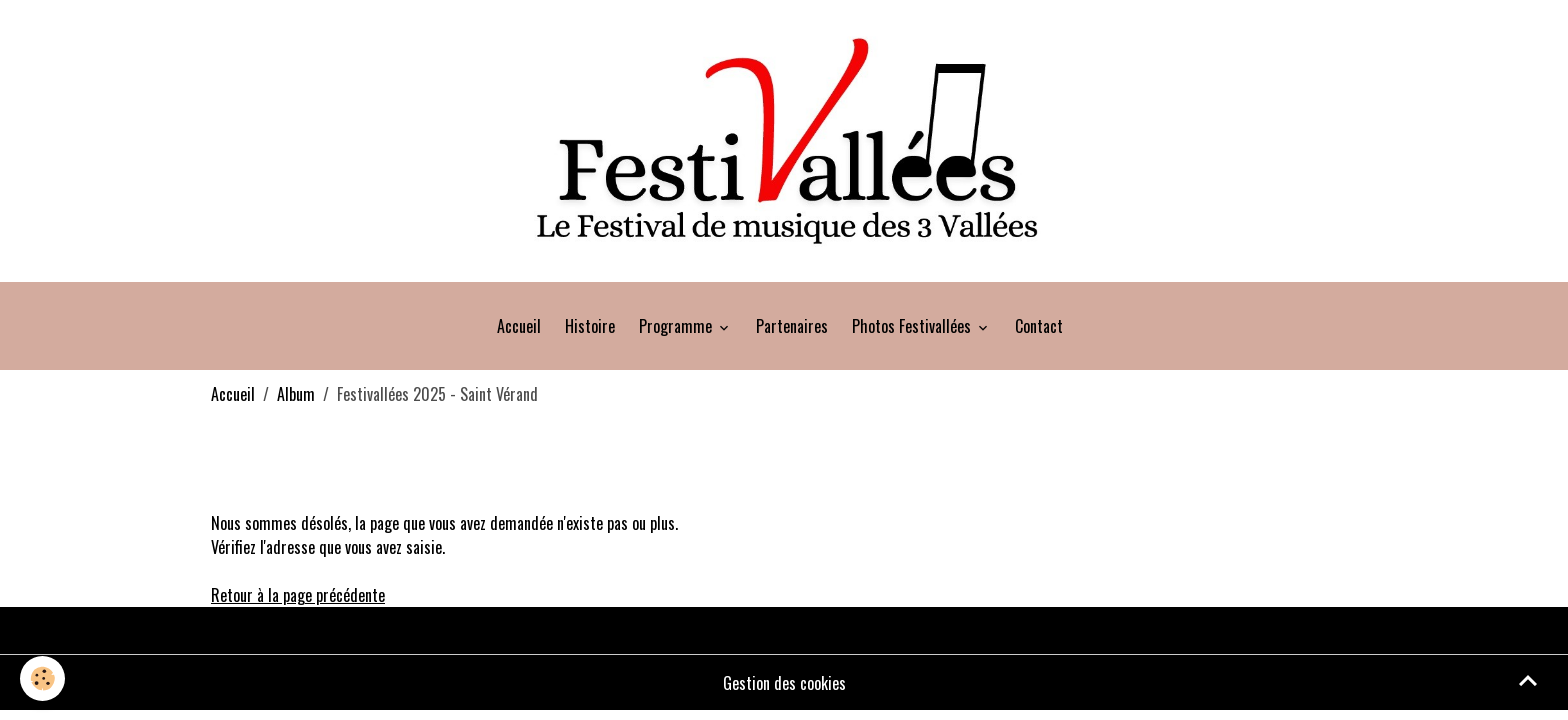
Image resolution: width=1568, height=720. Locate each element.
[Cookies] (42, 678)
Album (296, 394)
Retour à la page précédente (298, 595)
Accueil (519, 326)
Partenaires (792, 326)
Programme (677, 326)
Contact (1039, 326)
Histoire (590, 326)
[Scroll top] (1528, 680)
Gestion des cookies (784, 683)
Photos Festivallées (913, 326)
